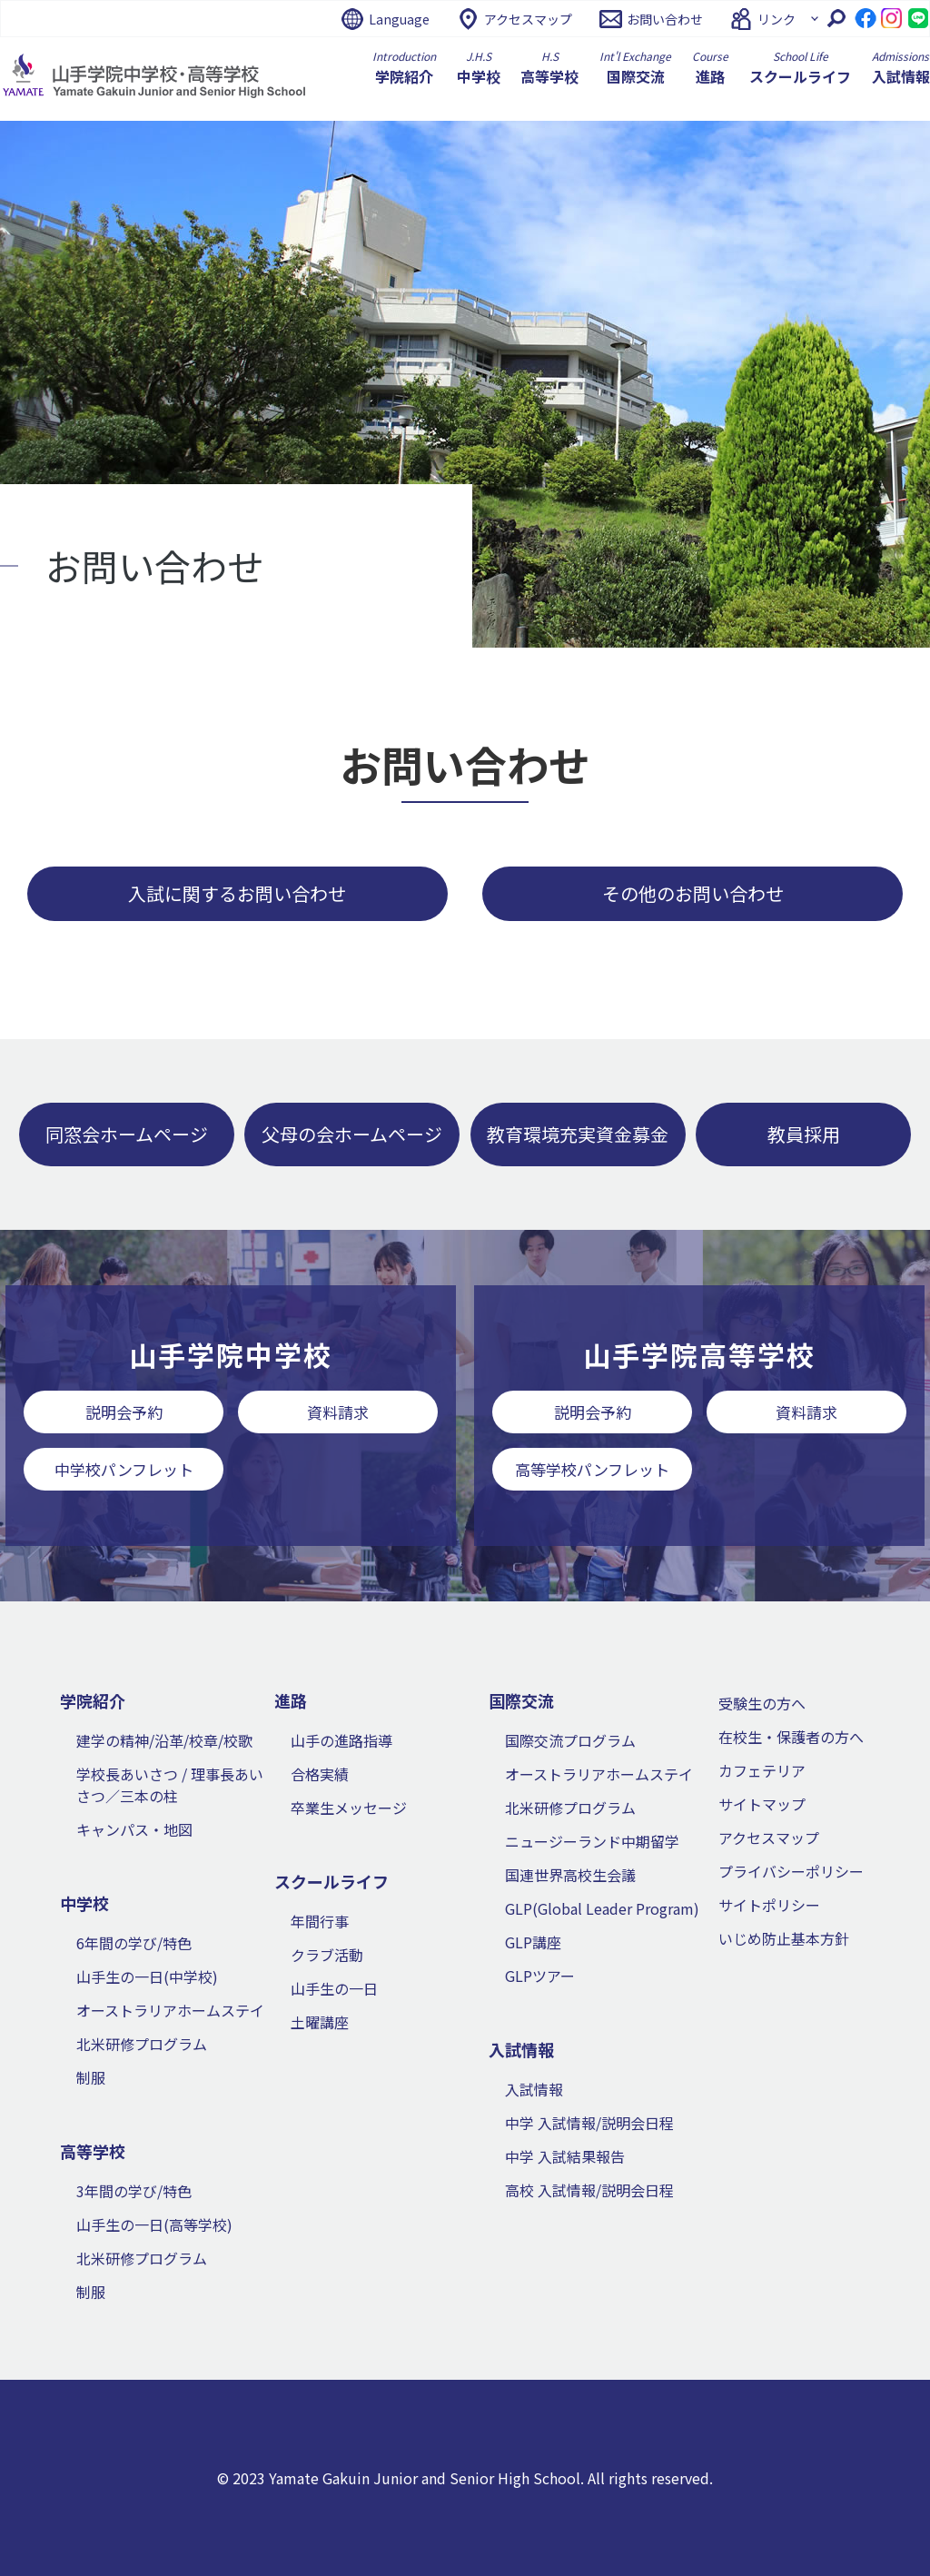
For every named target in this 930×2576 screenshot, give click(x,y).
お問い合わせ (665, 19)
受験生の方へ (762, 1703)
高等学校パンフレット (592, 1469)
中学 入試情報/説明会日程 (589, 2123)
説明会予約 (124, 1412)
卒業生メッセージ (349, 1807)
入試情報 (534, 2089)
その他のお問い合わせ (693, 893)
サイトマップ (762, 1804)
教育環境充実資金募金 (577, 1134)
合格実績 (320, 1774)
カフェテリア (762, 1770)
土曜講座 (320, 2022)
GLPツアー (540, 1975)
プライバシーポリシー (791, 1871)
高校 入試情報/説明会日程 (589, 2190)
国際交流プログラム (570, 1740)
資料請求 (338, 1412)
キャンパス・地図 (134, 1829)
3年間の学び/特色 (134, 2191)
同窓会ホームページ (126, 1134)
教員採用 (803, 1134)
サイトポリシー (769, 1905)
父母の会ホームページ (352, 1134)
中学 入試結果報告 (565, 2156)
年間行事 (320, 1921)
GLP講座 (533, 1942)
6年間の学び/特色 (134, 1943)
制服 (90, 2077)
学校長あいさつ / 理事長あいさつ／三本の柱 (169, 1785)
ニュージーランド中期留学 (592, 1841)
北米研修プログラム (141, 2044)
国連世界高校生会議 (570, 1875)
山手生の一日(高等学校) (154, 2224)
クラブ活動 (327, 1955)
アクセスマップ (528, 19)
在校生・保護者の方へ (791, 1737)
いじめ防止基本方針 (783, 1938)
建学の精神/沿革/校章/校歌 (164, 1740)
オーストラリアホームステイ (170, 2010)
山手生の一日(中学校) (147, 1976)
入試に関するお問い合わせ (237, 893)
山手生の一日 (334, 1988)
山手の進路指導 (341, 1740)
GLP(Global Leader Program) (602, 1908)
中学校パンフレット (123, 1469)
